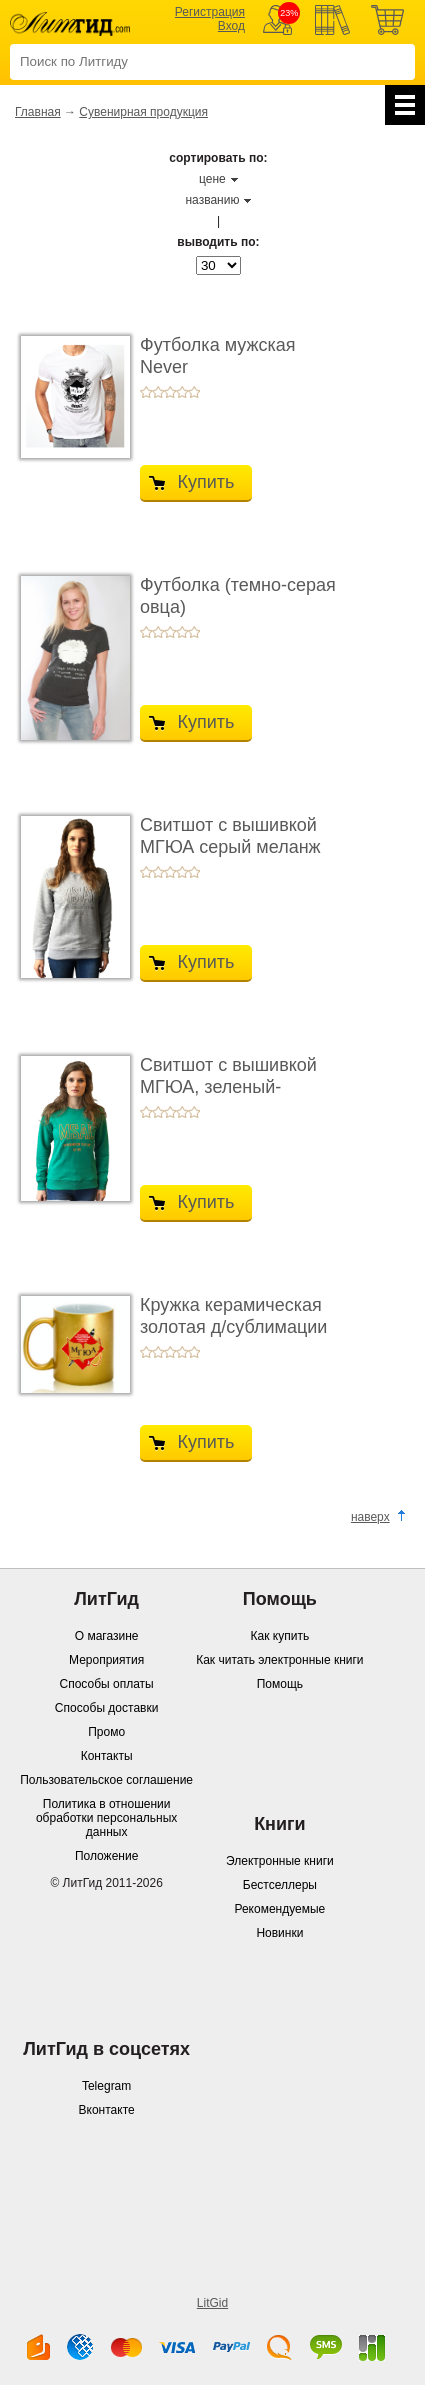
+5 (194, 392)
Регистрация (210, 12)
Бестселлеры (280, 1885)
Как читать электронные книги (279, 1660)
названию (212, 200)
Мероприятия (106, 1660)
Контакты (107, 1756)
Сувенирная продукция (143, 112)
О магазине (107, 1636)
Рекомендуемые (279, 1909)
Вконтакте (107, 2110)
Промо (106, 1732)
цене (212, 179)
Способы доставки (107, 1708)
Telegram (106, 2086)
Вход (231, 26)
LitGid (212, 2303)
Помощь (280, 1684)
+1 (146, 392)
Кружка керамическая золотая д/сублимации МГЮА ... (233, 1326)
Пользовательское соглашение (106, 1780)
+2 (158, 392)
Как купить (280, 1636)
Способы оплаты (107, 1684)
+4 (182, 392)
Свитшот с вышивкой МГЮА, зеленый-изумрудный (228, 1086)
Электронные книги (280, 1861)
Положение (106, 1856)
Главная (38, 112)
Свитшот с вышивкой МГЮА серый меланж (230, 836)
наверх (370, 1517)
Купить (206, 482)
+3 (170, 392)
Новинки (279, 1933)
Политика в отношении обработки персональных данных (106, 1818)
